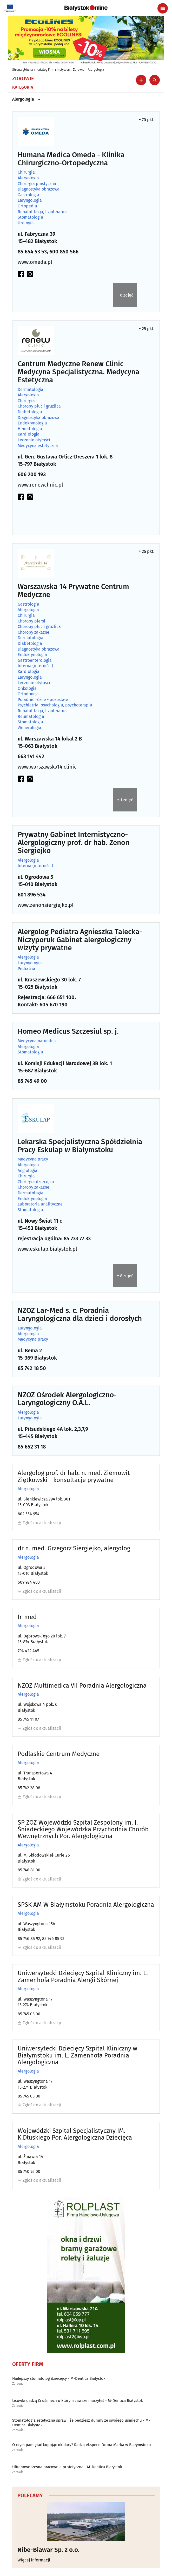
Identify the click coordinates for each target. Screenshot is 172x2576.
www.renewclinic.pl (40, 485)
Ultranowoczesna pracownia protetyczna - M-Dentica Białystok (67, 2466)
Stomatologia (30, 217)
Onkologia (27, 688)
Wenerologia (29, 727)
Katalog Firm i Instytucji (53, 69)
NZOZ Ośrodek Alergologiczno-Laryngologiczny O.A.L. (67, 1399)
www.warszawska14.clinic (47, 767)
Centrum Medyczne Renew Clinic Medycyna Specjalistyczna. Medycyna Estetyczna (78, 372)
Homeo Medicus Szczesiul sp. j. (68, 1031)
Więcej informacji (33, 2560)
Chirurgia (26, 172)
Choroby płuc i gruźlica (39, 406)
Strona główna (22, 69)
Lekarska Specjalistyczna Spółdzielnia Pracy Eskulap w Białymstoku (80, 1146)
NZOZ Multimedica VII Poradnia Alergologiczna (82, 1685)
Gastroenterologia (35, 660)
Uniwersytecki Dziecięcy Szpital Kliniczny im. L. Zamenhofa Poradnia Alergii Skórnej (83, 1976)
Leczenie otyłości (34, 440)
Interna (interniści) (35, 666)
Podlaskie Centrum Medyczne (59, 1754)
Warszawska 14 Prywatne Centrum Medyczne (73, 591)
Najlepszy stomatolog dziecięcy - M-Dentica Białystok (58, 2378)
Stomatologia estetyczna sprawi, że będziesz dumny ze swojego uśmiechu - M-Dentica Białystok (81, 2422)
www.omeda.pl (35, 262)
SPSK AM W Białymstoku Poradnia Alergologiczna (86, 1904)
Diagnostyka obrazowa (38, 189)
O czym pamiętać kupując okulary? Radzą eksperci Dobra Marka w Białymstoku (81, 2444)
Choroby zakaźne (33, 632)
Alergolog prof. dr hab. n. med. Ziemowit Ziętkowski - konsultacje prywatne (74, 1476)
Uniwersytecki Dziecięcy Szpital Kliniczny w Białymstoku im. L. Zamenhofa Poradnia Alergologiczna (77, 2055)
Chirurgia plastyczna (37, 183)
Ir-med (27, 1617)
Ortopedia (27, 206)
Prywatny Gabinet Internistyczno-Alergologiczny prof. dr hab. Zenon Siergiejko (73, 843)
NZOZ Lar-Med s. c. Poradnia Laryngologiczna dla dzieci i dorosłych (80, 1315)
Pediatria (26, 968)
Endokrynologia (32, 423)
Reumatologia (31, 716)
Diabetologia (30, 412)
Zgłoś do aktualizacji (39, 1522)
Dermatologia (30, 389)
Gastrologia (28, 195)
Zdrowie (78, 69)
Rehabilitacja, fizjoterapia (42, 211)
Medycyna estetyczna (38, 445)
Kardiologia (28, 434)
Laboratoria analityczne (40, 1204)
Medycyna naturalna (37, 1041)
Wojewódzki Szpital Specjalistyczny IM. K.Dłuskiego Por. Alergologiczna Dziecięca (75, 2134)
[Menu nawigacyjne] (162, 8)
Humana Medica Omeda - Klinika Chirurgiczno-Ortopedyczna (71, 159)
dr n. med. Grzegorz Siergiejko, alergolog (74, 1548)
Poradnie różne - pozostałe (43, 699)
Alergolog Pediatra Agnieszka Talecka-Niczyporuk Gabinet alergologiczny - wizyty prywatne (80, 940)
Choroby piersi (31, 621)
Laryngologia (30, 200)
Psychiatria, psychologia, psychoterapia (55, 705)
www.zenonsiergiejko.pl (46, 905)
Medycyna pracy (33, 1159)
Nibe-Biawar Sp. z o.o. (48, 2549)
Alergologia (96, 69)
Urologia (26, 223)
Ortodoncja (28, 694)
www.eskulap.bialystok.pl (47, 1249)
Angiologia (27, 1170)
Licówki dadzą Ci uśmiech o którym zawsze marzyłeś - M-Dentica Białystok (77, 2400)
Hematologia (30, 429)
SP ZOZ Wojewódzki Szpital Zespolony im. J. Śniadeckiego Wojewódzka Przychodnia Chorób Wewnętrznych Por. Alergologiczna (83, 1829)
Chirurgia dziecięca (36, 1181)
